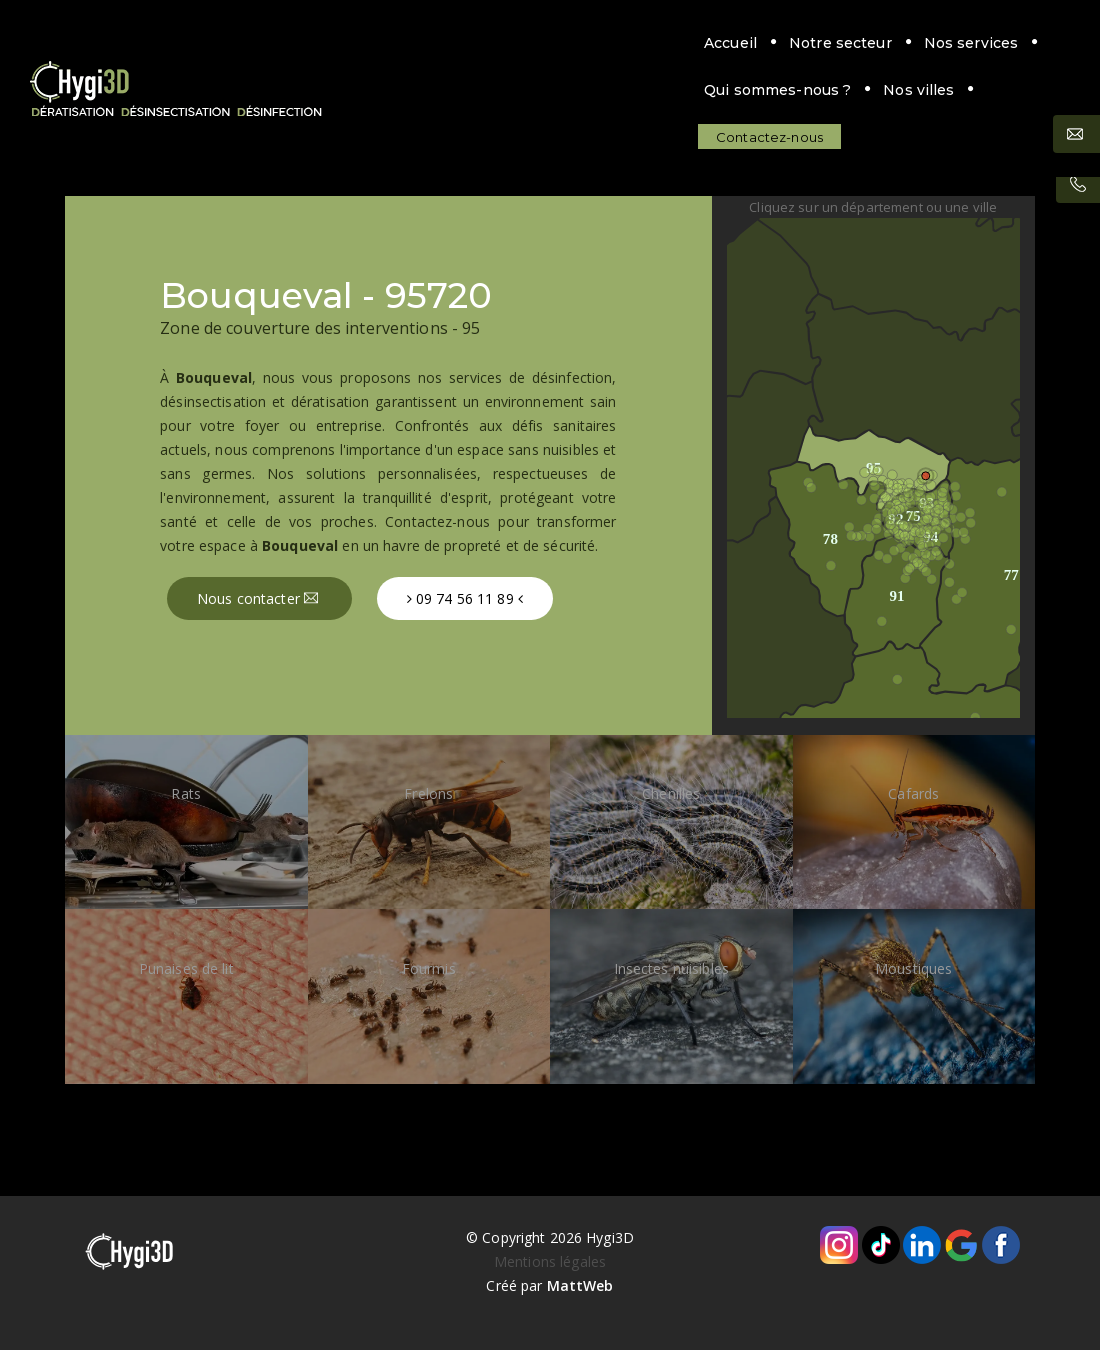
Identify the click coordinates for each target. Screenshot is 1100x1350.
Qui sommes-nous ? (677, 43)
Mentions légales (550, 1261)
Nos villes (818, 43)
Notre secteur (394, 43)
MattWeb (580, 1285)
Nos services (524, 43)
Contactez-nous (323, 90)
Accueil (284, 43)
